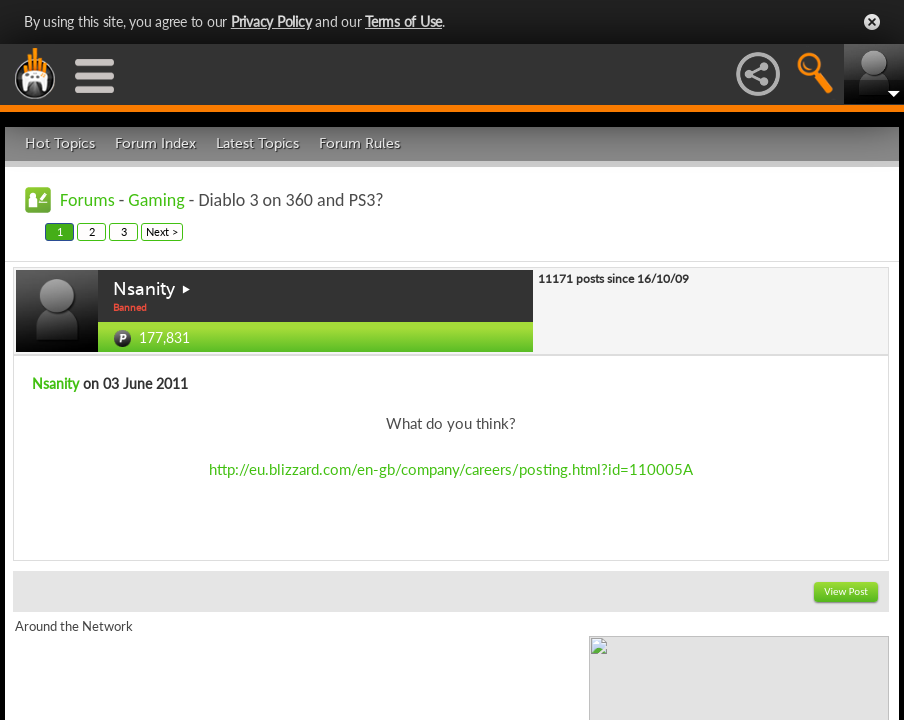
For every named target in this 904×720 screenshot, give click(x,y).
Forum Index (155, 143)
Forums (87, 200)
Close (872, 22)
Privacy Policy (271, 21)
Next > (162, 231)
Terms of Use (403, 21)
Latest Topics (257, 143)
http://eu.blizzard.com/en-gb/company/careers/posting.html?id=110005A (451, 469)
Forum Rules (359, 143)
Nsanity (144, 289)
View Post (846, 591)
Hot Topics (60, 143)
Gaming (156, 200)
